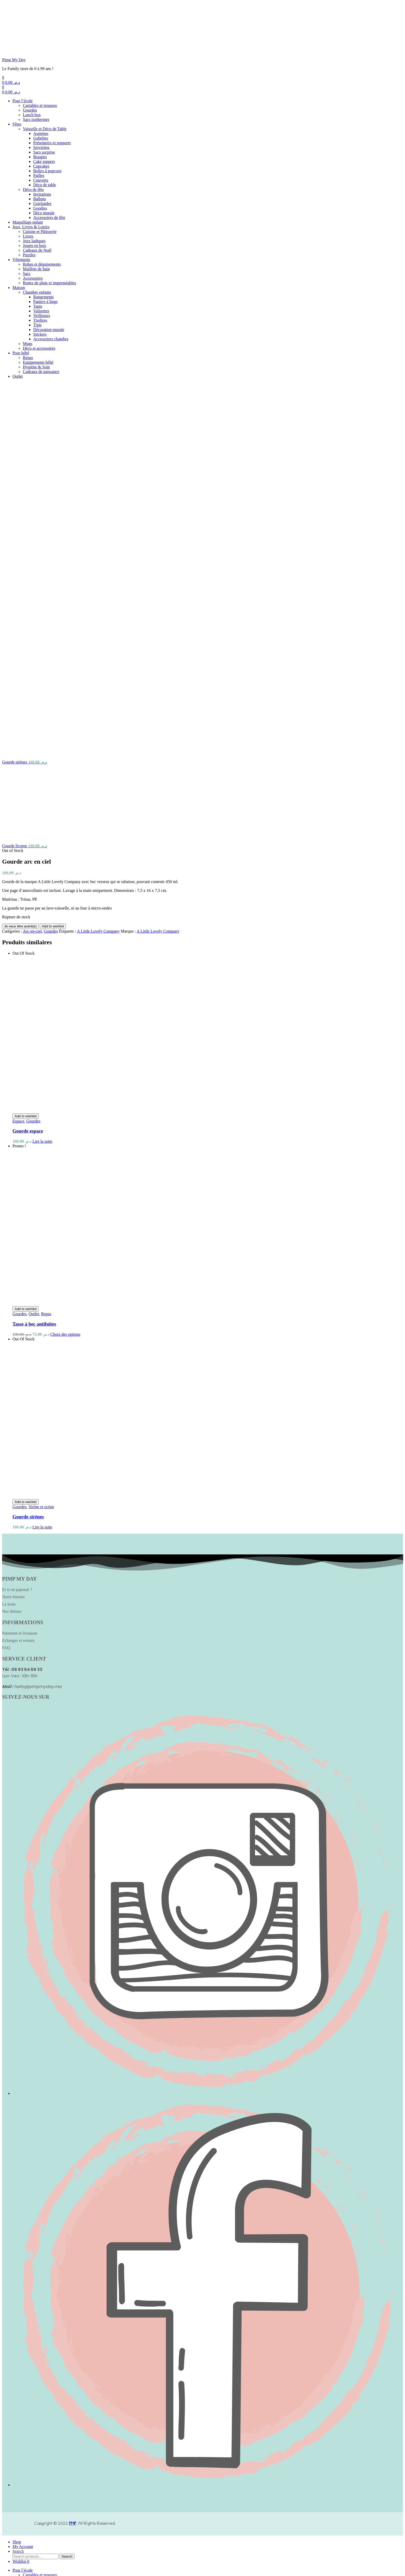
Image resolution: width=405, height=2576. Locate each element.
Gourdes (30, 110)
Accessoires (33, 278)
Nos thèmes (12, 1323)
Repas (28, 357)
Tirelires (40, 320)
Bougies (40, 157)
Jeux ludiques (34, 241)
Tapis (37, 306)
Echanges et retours (18, 1352)
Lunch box (32, 115)
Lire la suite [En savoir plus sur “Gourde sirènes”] (42, 1238)
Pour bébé (20, 353)
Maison (18, 287)
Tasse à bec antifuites (34, 1035)
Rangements (43, 297)
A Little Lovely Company (98, 642)
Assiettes (40, 133)
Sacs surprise (44, 152)
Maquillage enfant (27, 222)
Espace (18, 832)
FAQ (6, 1359)
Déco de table (44, 185)
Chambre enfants (37, 292)
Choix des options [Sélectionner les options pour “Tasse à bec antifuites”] (65, 1046)
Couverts (40, 180)
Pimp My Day (14, 60)
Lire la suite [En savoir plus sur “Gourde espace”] (42, 853)
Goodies (40, 208)
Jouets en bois (34, 245)
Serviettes (41, 147)
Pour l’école (22, 101)
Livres (28, 236)
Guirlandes (42, 203)
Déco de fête (33, 189)
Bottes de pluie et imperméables (49, 283)
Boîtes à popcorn (47, 171)
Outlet (17, 376)
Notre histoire (13, 1308)
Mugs (27, 343)
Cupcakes (41, 166)
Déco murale (43, 213)
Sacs (26, 273)
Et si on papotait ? (17, 1301)
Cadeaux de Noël (37, 250)
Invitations (42, 194)
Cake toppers (44, 161)
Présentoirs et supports (52, 143)
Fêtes (16, 124)
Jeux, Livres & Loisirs (31, 227)
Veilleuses (41, 315)
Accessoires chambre (50, 339)
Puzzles (29, 255)
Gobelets (40, 138)
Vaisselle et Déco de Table (44, 129)
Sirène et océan (41, 1218)
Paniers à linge (45, 301)
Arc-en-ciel (32, 642)
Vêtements (21, 259)
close (30, 2571)
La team (9, 1315)
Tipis (37, 325)
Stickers (40, 334)
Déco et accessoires (39, 348)
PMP (72, 2235)
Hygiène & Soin (36, 367)
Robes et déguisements (42, 264)
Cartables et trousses (40, 105)
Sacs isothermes (36, 119)
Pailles (38, 175)
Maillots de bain (36, 269)
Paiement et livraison (19, 1344)
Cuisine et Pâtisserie (40, 231)
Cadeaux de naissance (41, 371)
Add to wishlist (53, 638)
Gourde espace (27, 842)
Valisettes (41, 311)
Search (66, 2268)
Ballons (39, 199)
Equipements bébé (38, 362)
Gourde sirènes (28, 1228)
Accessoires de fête (49, 217)
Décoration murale (48, 329)
